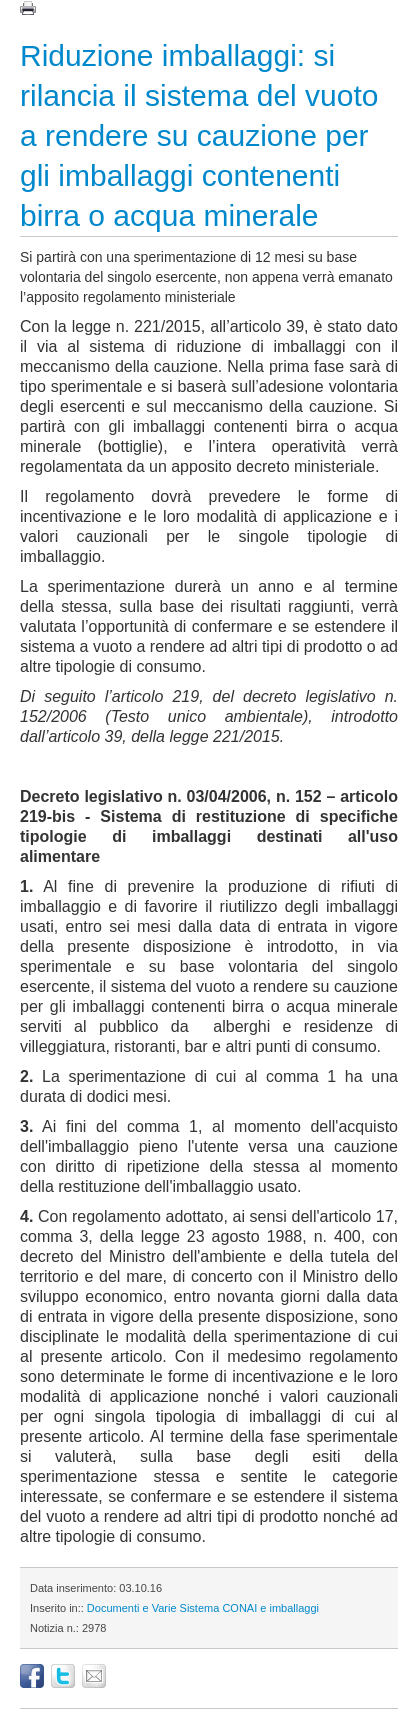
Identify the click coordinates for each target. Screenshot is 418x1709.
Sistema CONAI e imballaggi (249, 1608)
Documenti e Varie (132, 1608)
